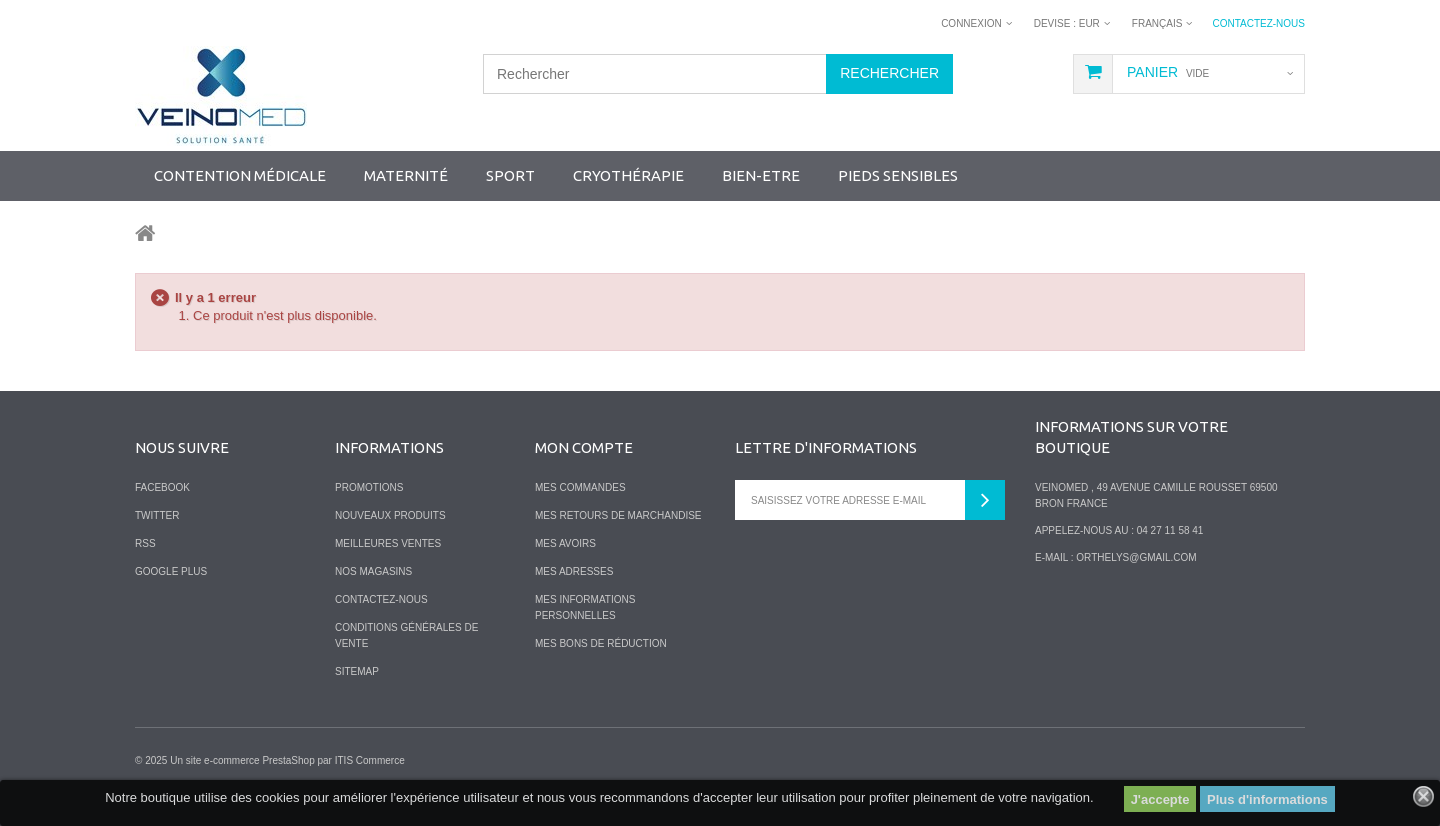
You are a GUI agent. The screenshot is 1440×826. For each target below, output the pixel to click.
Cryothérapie (628, 175)
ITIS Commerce (370, 760)
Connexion (971, 23)
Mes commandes (580, 487)
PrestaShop (288, 760)
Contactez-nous (1258, 23)
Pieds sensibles (898, 175)
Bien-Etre (761, 175)
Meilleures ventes (388, 543)
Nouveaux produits (390, 515)
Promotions (369, 487)
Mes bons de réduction (601, 643)
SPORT (510, 175)
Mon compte (584, 447)
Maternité (406, 175)
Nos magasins (373, 571)
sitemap (357, 671)
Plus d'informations (1267, 799)
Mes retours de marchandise (618, 515)
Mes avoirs (565, 543)
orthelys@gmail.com (1136, 557)
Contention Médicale (240, 175)
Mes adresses (574, 571)
